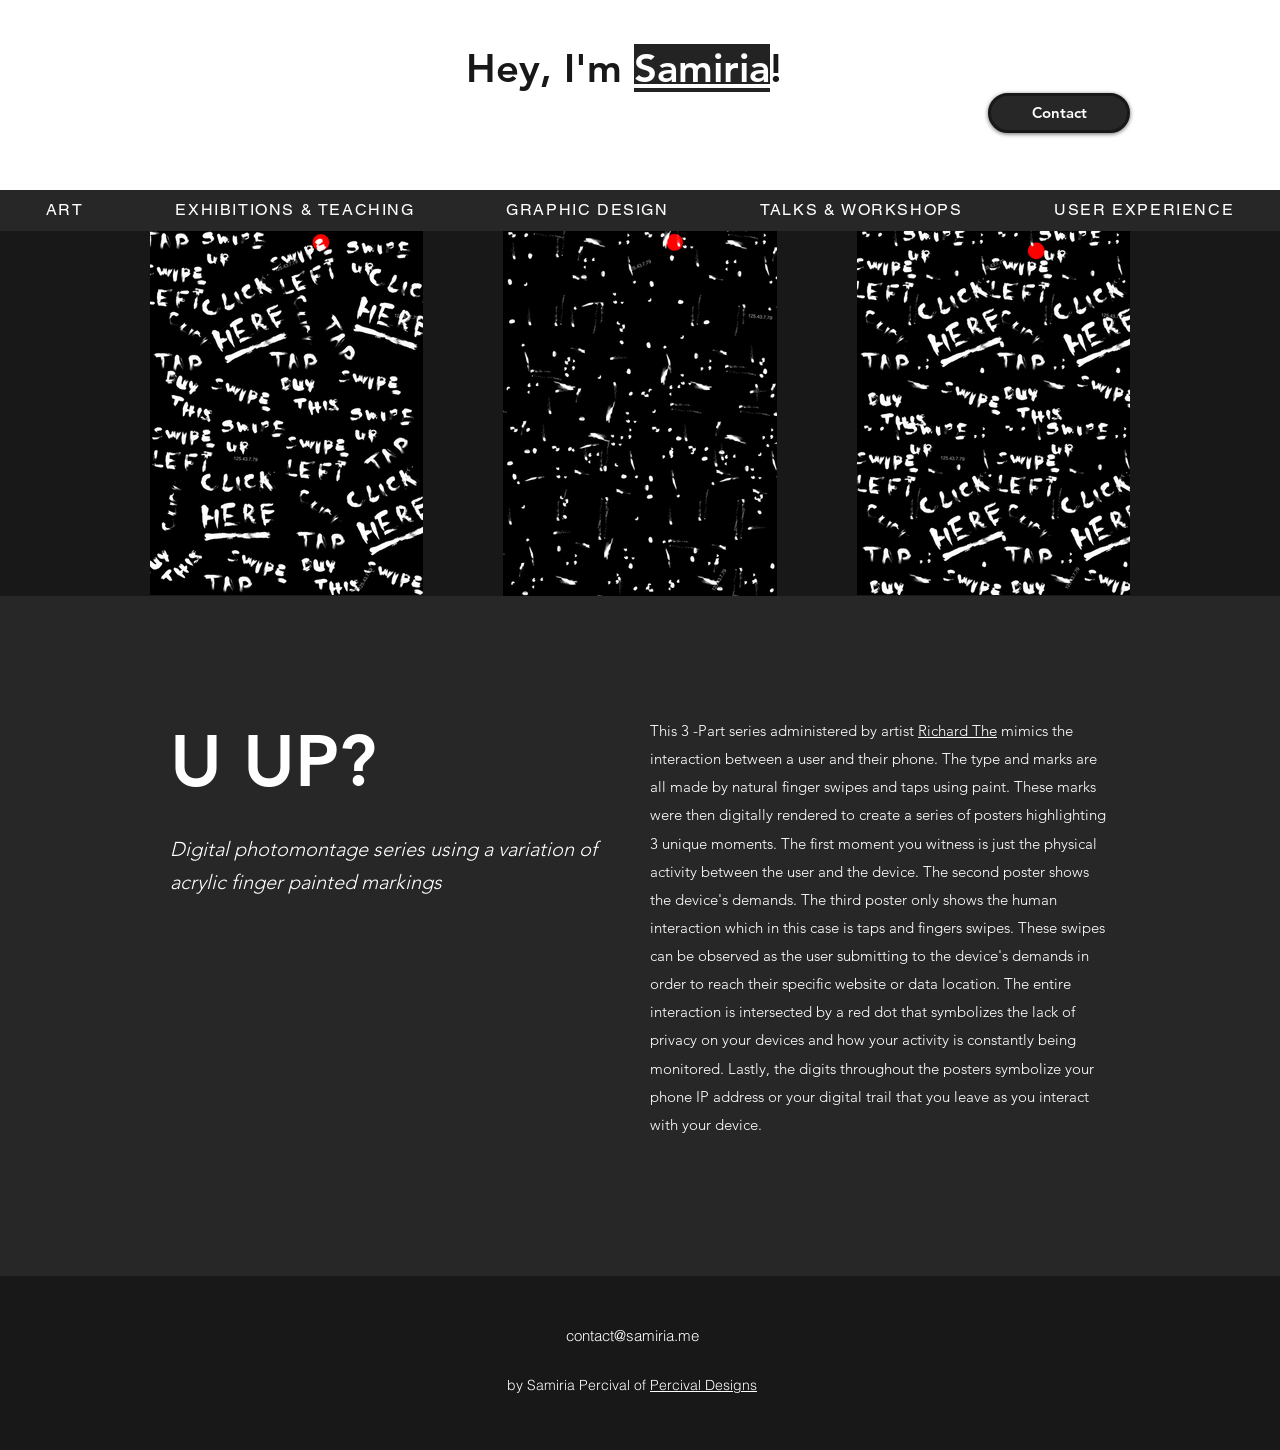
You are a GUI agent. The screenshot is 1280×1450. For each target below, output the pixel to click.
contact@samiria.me (632, 1335)
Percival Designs (703, 1385)
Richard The (957, 730)
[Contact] (1059, 113)
